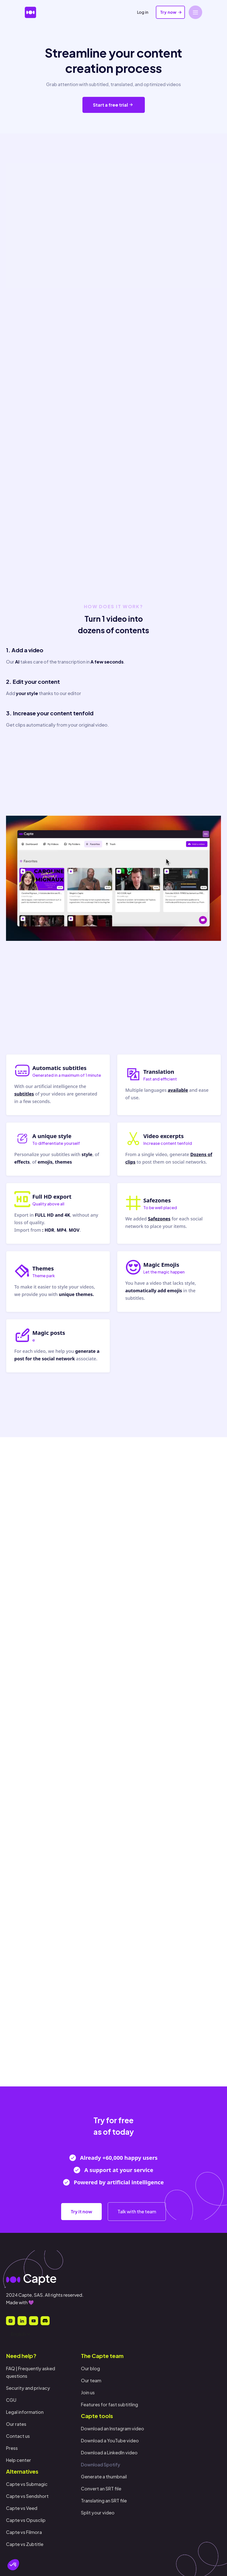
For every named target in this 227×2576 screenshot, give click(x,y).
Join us (88, 2392)
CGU (11, 2400)
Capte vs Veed (21, 2508)
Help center (18, 2460)
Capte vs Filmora (24, 2532)
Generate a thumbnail (104, 2476)
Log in (142, 12)
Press (12, 2448)
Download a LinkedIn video (109, 2452)
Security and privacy (28, 2388)
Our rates (16, 2424)
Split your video (98, 2512)
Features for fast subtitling (109, 2404)
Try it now (27, 1036)
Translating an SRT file (104, 2500)
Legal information (25, 2412)
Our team (91, 2380)
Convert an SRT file (101, 2488)
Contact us (18, 2436)
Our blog (90, 2368)
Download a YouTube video (110, 2440)
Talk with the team (137, 2211)
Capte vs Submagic (27, 2484)
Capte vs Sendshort (27, 2496)
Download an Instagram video (112, 2428)
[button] (13, 2565)
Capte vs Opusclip (26, 2520)
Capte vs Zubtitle (24, 2544)
